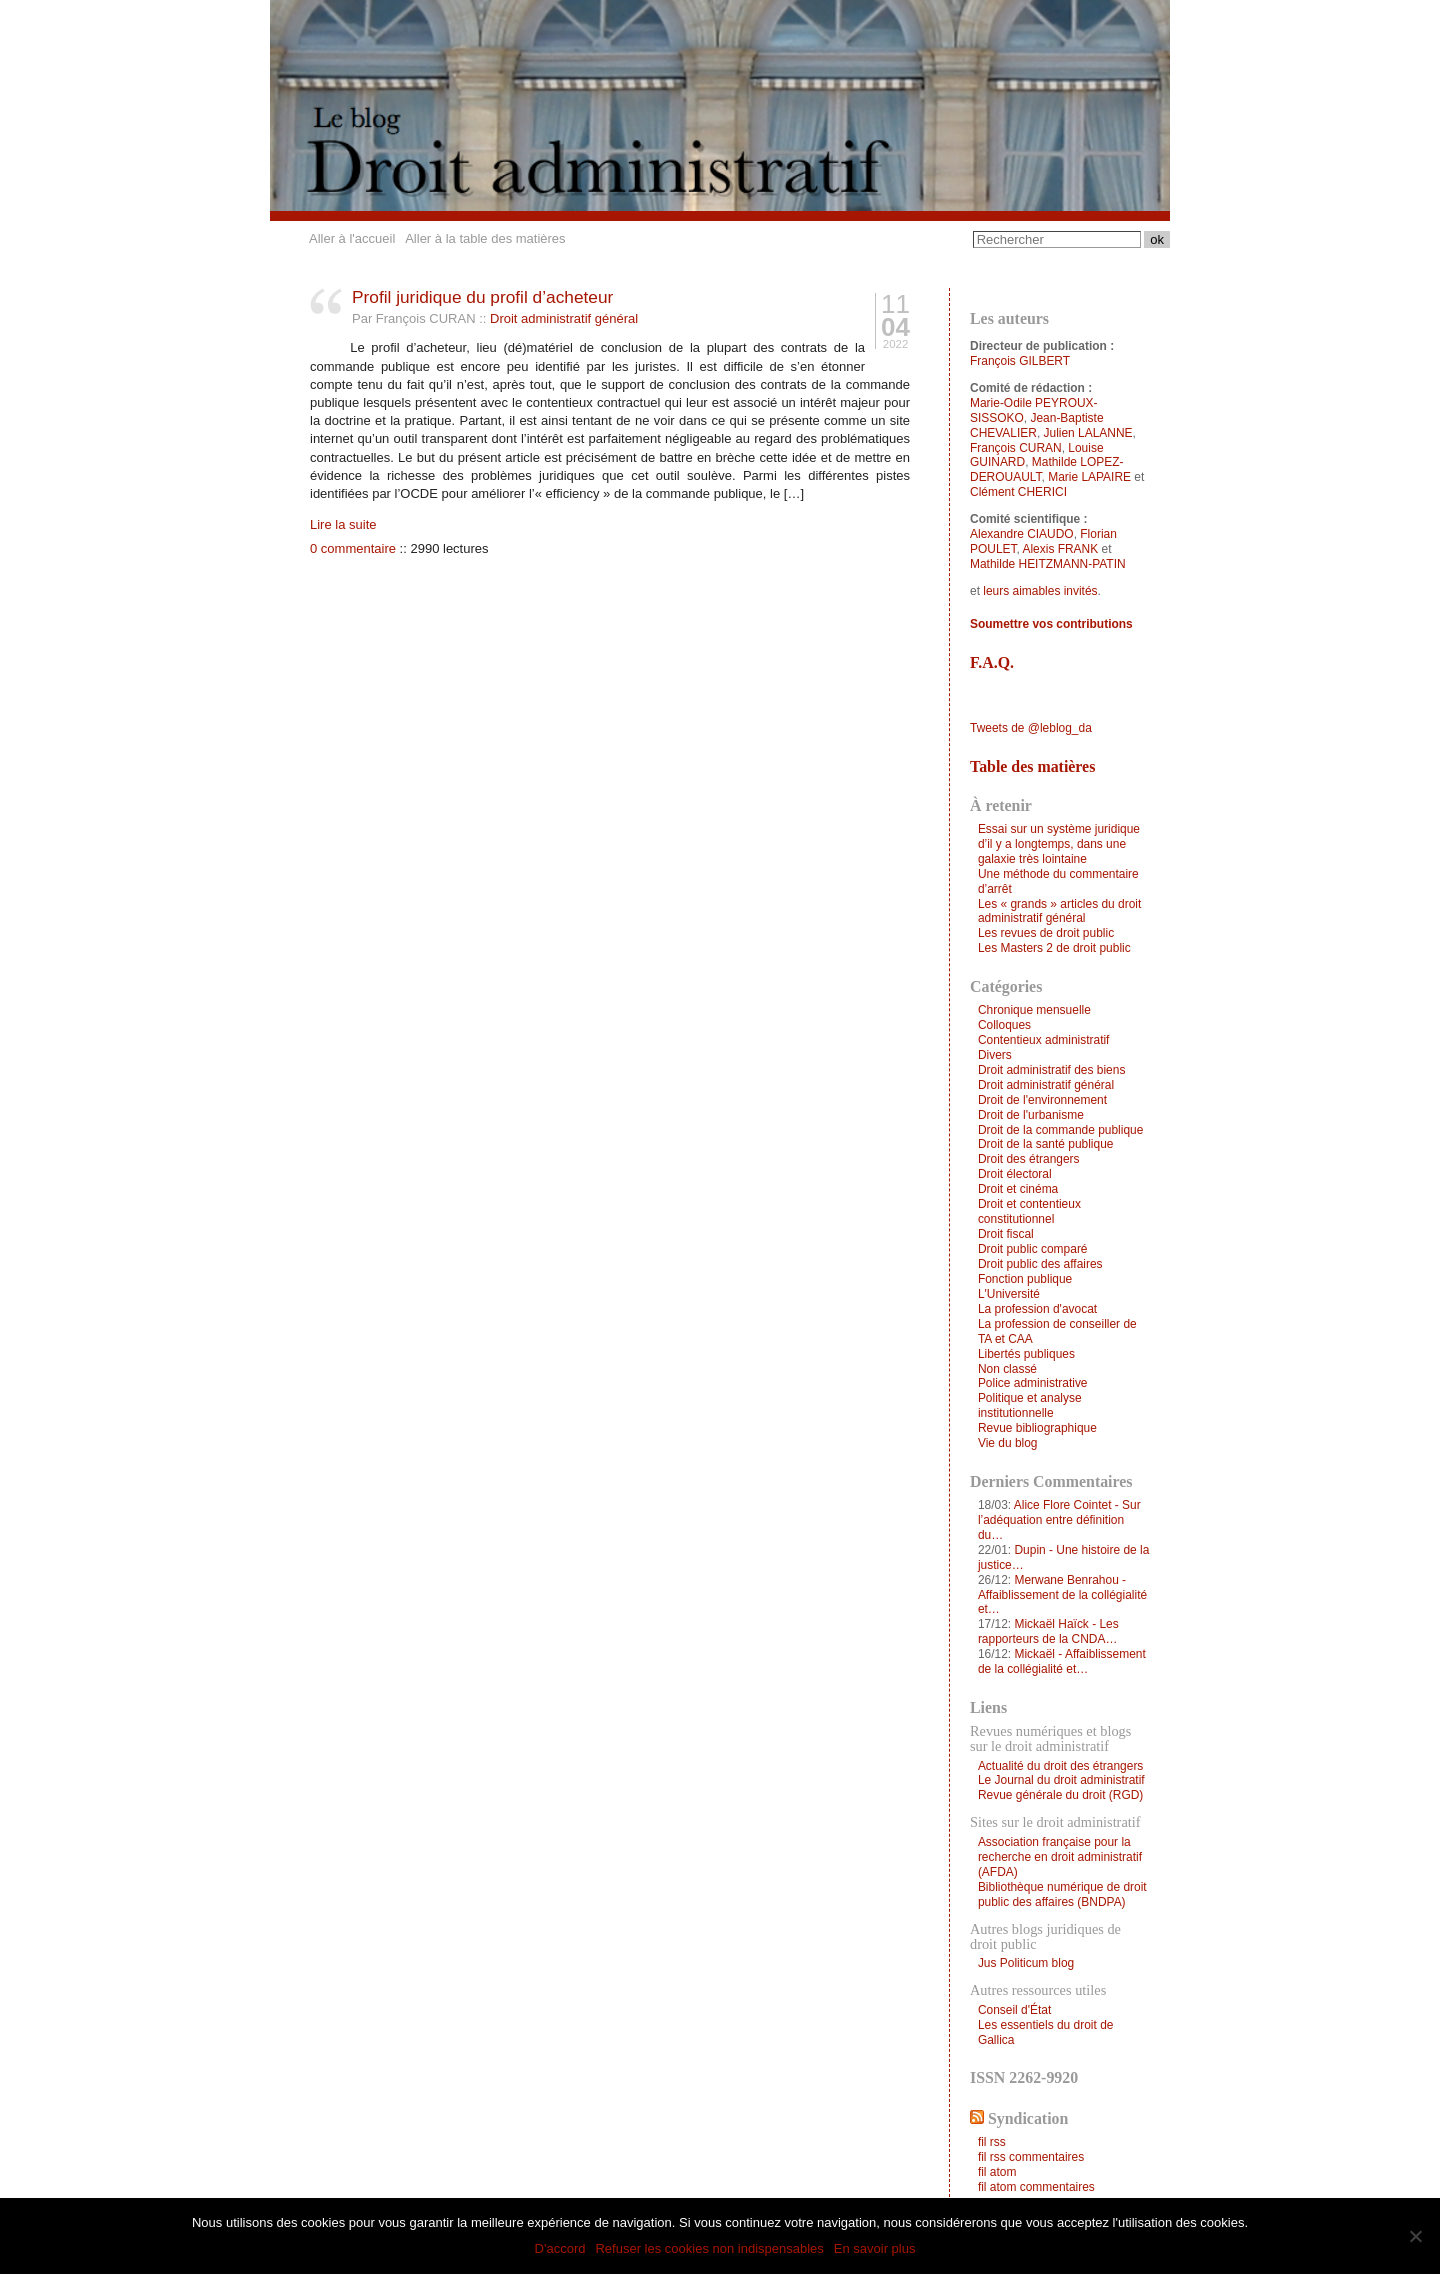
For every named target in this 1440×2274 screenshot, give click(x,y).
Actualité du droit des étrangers (1060, 1766)
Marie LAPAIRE (1089, 477)
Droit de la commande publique (1060, 1130)
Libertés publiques (1026, 1354)
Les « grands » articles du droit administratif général (1059, 911)
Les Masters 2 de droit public (1054, 948)
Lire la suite (343, 524)
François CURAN (1016, 448)
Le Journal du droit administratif (1061, 1780)
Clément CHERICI (1018, 492)
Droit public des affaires (1040, 1264)
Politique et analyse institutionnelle (1030, 1405)
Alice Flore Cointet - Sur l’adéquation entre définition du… (1059, 1520)
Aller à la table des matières (485, 238)
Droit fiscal (1006, 1234)
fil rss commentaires (1031, 2157)
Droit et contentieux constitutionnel (1029, 1211)
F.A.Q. (992, 662)
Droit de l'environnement (1042, 1100)
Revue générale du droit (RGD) (1060, 1795)
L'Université (1009, 1294)
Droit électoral (1015, 1174)
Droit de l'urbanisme (1031, 1115)
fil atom (997, 2172)
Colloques (1004, 1025)
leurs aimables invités (1040, 591)
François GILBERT (1020, 361)
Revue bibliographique (1037, 1428)
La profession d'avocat (1037, 1309)
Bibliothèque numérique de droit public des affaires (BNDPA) (1062, 1894)
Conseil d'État (1014, 2010)
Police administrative (1033, 1383)
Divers (995, 1055)
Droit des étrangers (1029, 1159)
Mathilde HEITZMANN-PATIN (1048, 564)
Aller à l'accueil (352, 238)
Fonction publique (1025, 1279)
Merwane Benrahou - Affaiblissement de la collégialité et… (1062, 1595)
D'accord (560, 2248)
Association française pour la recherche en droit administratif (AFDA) (1060, 1857)
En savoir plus (875, 2248)
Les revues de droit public (1046, 933)
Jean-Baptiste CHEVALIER (1037, 425)
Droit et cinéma (1018, 1189)
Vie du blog (1008, 1443)
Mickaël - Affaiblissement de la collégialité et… (1062, 1661)
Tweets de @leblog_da (1031, 728)
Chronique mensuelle (1034, 1010)
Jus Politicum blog (1026, 1963)
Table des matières (1032, 766)
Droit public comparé (1033, 1249)
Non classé (1007, 1369)
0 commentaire (353, 548)
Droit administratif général (564, 318)
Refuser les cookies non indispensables (709, 2248)
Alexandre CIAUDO (1022, 534)
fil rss (992, 2142)
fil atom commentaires (1036, 2187)
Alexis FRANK (1060, 549)
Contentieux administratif (1044, 1040)
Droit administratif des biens (1051, 1070)
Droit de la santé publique (1046, 1144)
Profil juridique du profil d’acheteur (482, 297)
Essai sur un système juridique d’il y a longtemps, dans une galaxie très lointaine (1059, 844)
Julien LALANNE (1088, 433)
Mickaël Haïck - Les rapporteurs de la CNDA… (1048, 1631)
